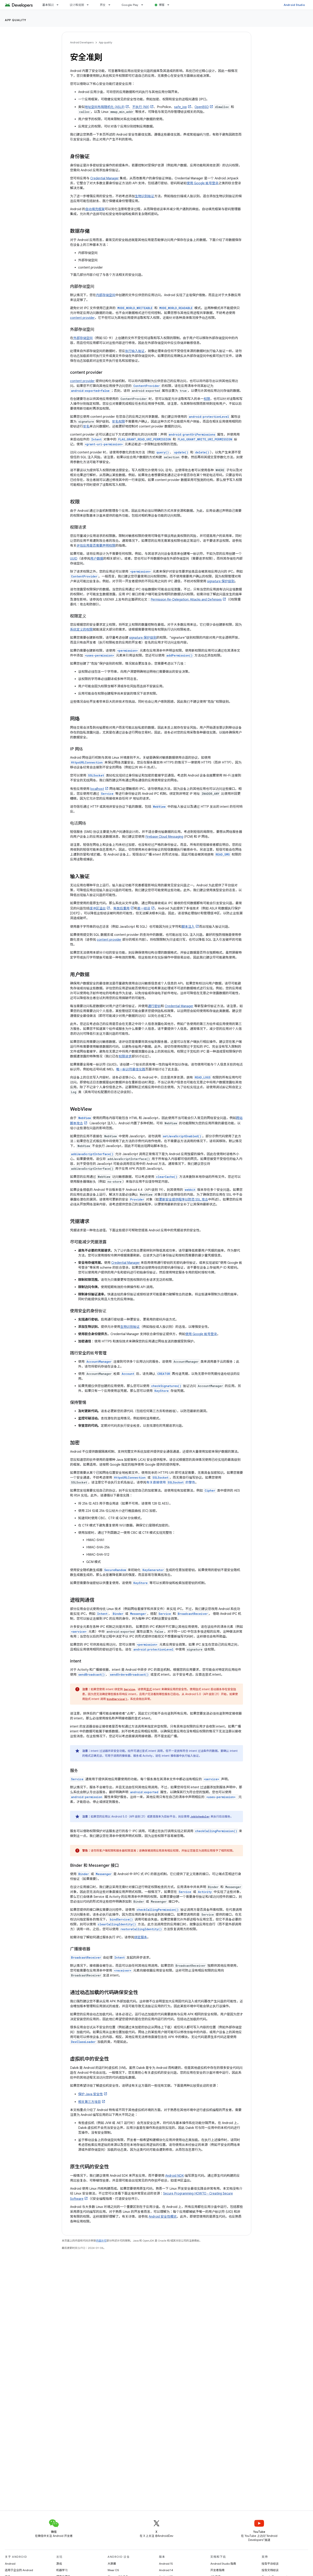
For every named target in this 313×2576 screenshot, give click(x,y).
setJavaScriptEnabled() (182, 1136)
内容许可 (101, 2240)
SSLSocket (96, 775)
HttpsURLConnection (87, 762)
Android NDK (174, 2176)
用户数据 (96, 559)
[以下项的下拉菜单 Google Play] (143, 5)
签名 (86, 426)
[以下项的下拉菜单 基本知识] (59, 5)
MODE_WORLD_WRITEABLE (134, 308)
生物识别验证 (144, 196)
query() (162, 452)
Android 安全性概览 (163, 2217)
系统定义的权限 (81, 630)
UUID (73, 559)
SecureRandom (115, 1570)
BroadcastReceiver (193, 1614)
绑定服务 (140, 1937)
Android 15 (166, 2563)
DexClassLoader (83, 2042)
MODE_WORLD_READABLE (176, 308)
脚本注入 (188, 927)
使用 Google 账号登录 (202, 183)
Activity (205, 1892)
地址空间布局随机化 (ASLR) (105, 107)
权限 (207, 399)
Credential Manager (104, 178)
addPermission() (179, 655)
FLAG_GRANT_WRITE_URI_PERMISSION (205, 439)
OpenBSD (202, 107)
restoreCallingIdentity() (141, 1929)
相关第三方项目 (89, 2102)
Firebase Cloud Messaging (164, 837)
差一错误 (143, 908)
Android (10, 2563)
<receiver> (122, 1970)
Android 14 (166, 2570)
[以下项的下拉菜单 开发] (111, 5)
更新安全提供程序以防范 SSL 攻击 (183, 1199)
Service (107, 794)
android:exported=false (90, 391)
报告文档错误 (270, 2570)
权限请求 (125, 1056)
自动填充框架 (95, 209)
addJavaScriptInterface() (92, 1154)
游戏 (59, 2563)
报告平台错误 (270, 2563)
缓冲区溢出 (97, 908)
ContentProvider (146, 386)
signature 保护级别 (220, 581)
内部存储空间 (105, 295)
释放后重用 (121, 908)
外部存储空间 (83, 338)
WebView (159, 807)
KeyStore (161, 1391)
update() (181, 452)
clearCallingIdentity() (117, 1924)
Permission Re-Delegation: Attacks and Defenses (186, 600)
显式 (149, 1689)
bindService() (117, 1699)
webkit (190, 1190)
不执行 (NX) (140, 107)
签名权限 (118, 422)
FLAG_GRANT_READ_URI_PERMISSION (144, 439)
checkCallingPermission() (216, 1831)
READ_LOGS (203, 1077)
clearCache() (166, 1177)
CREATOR (163, 1374)
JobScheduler (200, 1816)
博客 (162, 5)
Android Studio (294, 5)
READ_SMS (223, 854)
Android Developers (82, 42)
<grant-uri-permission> (104, 444)
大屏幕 (112, 2563)
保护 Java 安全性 (90, 2094)
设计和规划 (77, 5)
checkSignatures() (166, 1386)
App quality (15, 20)
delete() (202, 452)
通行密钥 (154, 1006)
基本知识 (48, 5)
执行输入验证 (135, 351)
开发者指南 (217, 2570)
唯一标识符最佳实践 (130, 1069)
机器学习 (62, 2570)
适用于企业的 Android (19, 2570)
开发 (103, 5)
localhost (97, 789)
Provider (137, 1199)
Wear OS (113, 2570)
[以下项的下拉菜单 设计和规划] (89, 5)
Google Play (129, 5)
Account (128, 1374)
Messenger (138, 1614)
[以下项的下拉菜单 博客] (170, 5)
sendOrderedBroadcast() (129, 1674)
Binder (118, 1614)
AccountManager (99, 1362)
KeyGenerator (153, 1570)
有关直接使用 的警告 (170, 1482)
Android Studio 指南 (223, 2563)
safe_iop (180, 107)
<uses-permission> (221, 1797)
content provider (82, 318)
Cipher (210, 1490)
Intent (96, 439)
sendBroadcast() (91, 1674)
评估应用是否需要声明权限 (96, 546)
